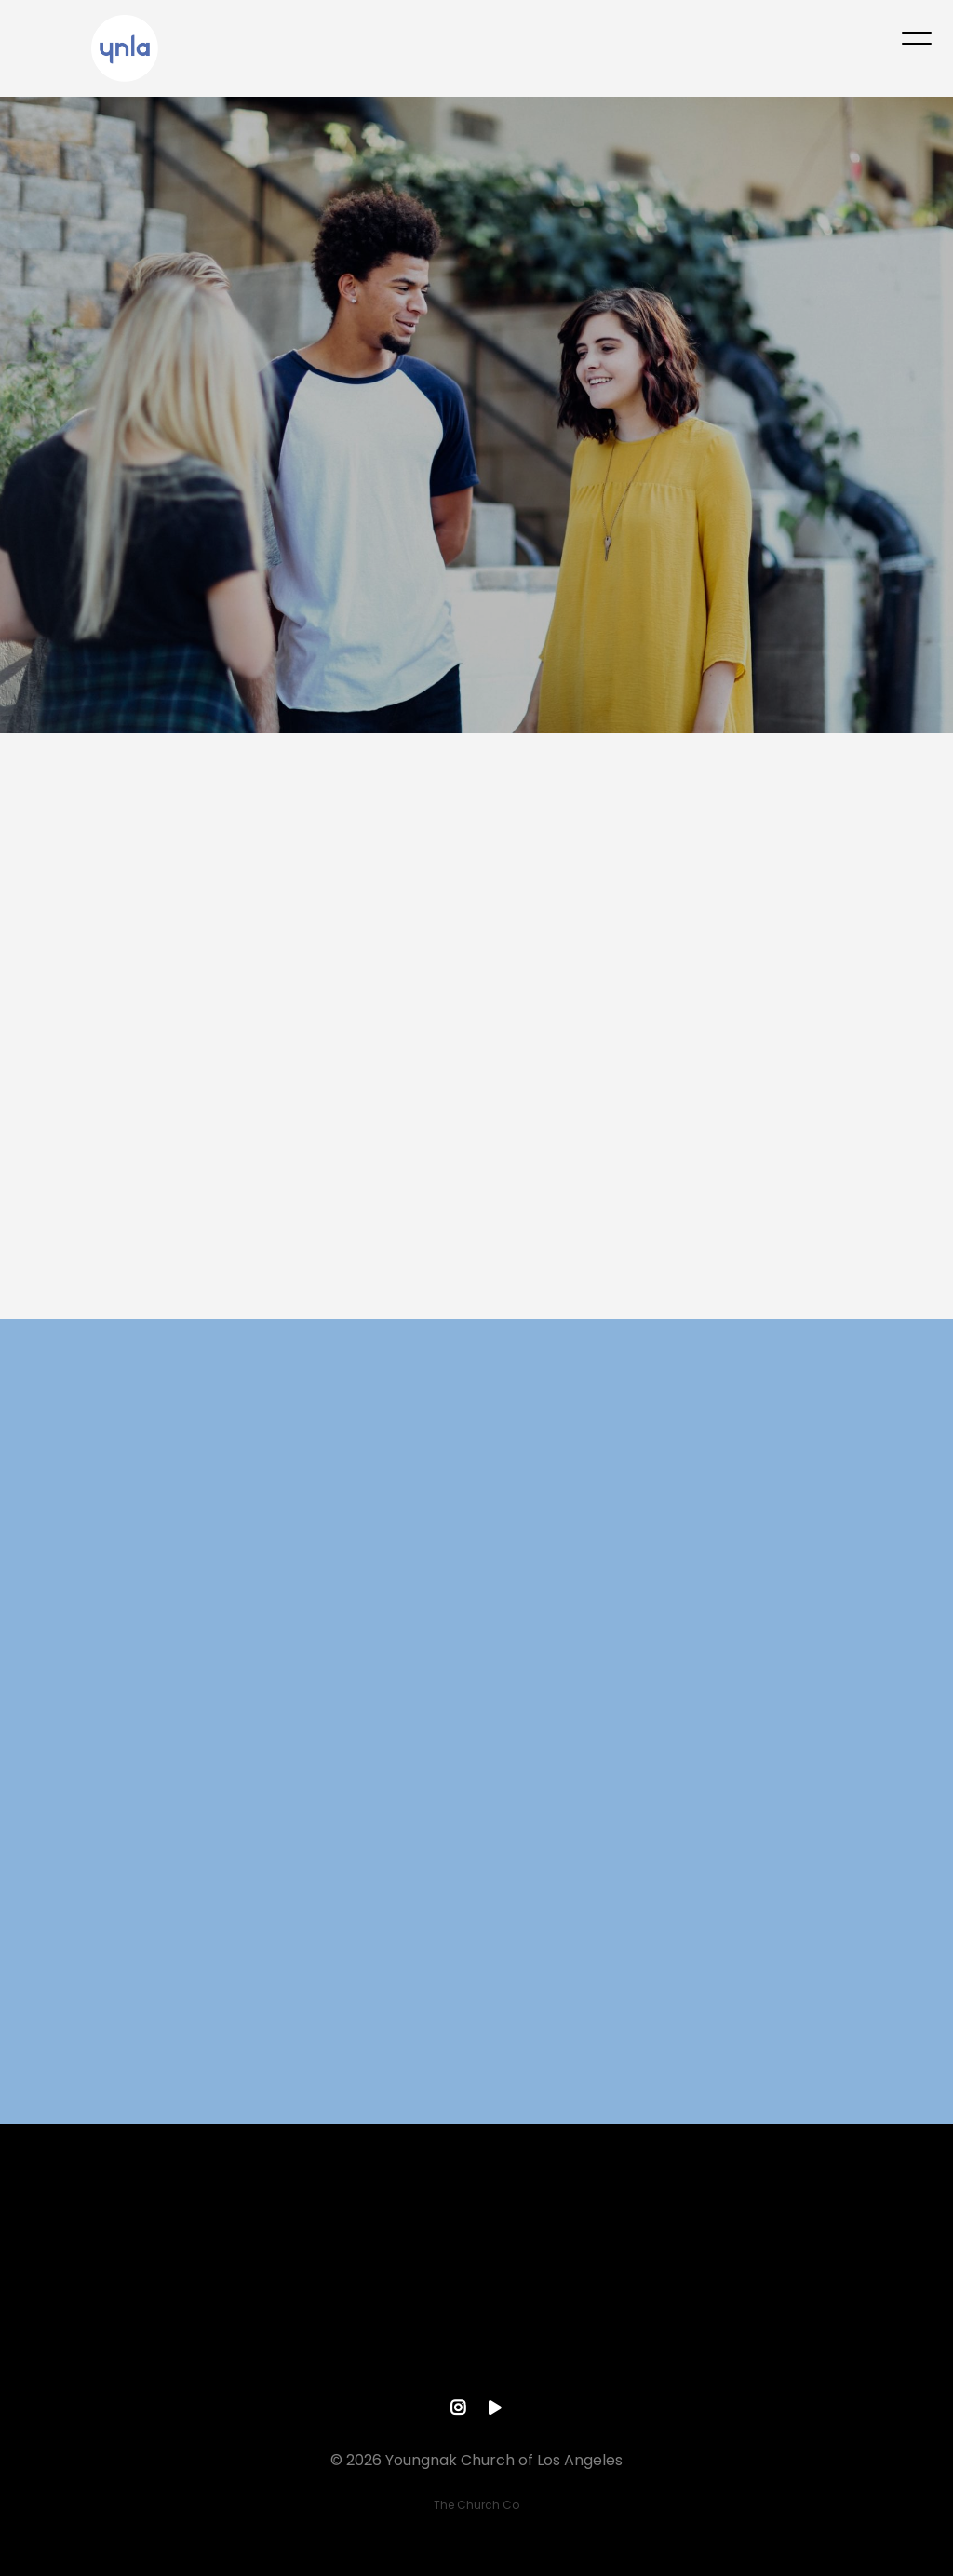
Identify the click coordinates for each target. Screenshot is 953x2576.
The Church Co (476, 2505)
